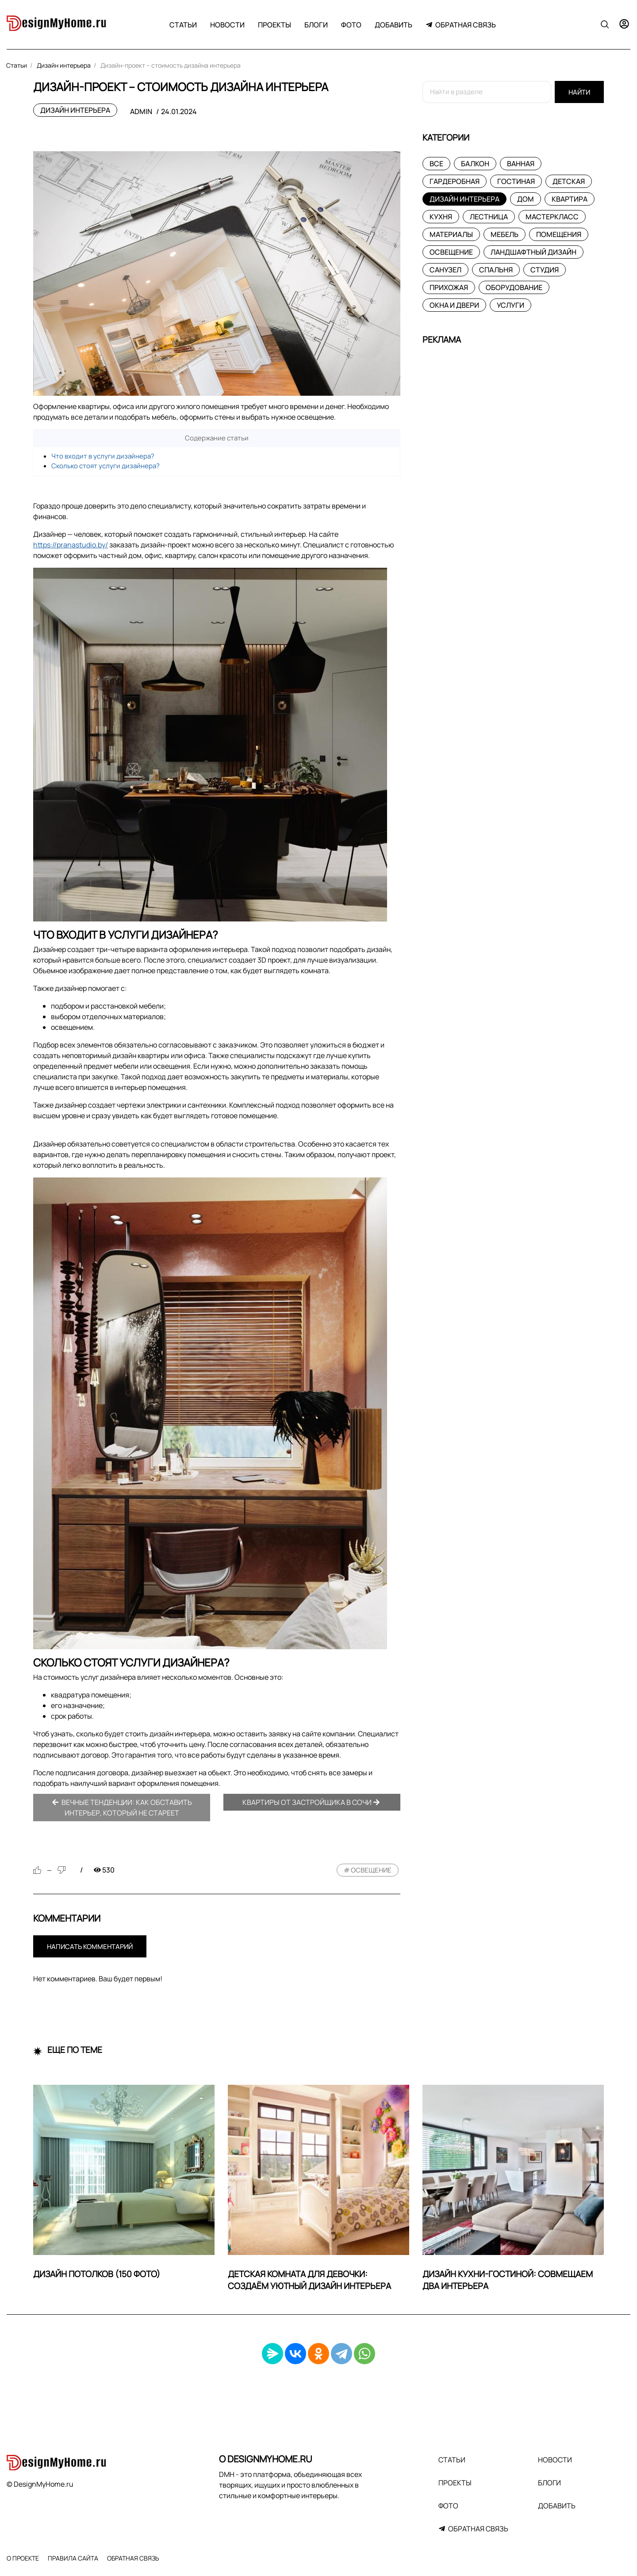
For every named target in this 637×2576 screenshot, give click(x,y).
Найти (579, 92)
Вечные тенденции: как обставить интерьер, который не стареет (122, 1807)
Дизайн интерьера (75, 110)
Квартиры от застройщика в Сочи (311, 1802)
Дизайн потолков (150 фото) (96, 2274)
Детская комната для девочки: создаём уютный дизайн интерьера (309, 2280)
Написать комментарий (90, 1946)
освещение (371, 1870)
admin (141, 111)
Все (436, 163)
